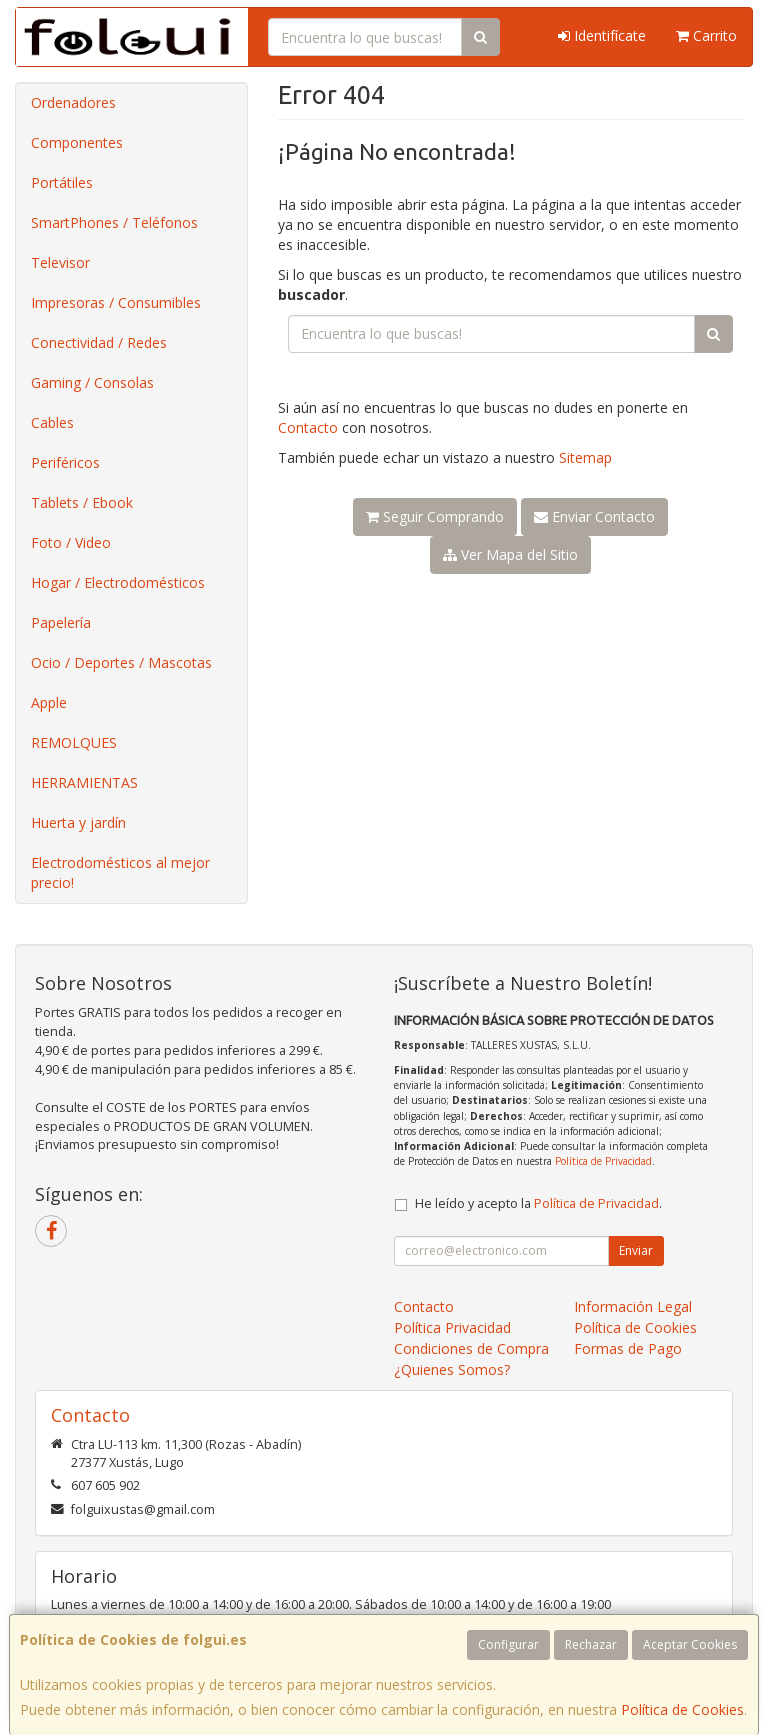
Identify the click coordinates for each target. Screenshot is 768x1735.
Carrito (706, 35)
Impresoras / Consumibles (116, 302)
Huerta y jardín (78, 822)
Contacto (308, 427)
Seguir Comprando (435, 516)
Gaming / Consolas (92, 382)
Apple (49, 702)
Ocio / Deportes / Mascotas (121, 662)
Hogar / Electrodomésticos (118, 582)
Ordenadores (73, 102)
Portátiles (62, 182)
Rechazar (591, 1644)
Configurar (508, 1644)
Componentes (77, 142)
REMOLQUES (74, 742)
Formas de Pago (628, 1348)
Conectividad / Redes (99, 342)
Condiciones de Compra (471, 1348)
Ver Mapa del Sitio (510, 554)
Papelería (61, 622)
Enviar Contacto (594, 516)
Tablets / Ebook (82, 502)
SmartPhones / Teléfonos (114, 222)
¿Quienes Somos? (452, 1369)
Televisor (60, 262)
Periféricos (65, 462)
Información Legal (633, 1306)
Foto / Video (71, 542)
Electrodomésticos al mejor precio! (120, 872)
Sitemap (585, 457)
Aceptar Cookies (690, 1644)
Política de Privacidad (603, 1161)
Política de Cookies (682, 1709)
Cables (52, 422)
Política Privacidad (452, 1327)
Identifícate (602, 35)
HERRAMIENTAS (84, 782)
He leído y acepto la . (538, 1203)
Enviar (636, 1250)
